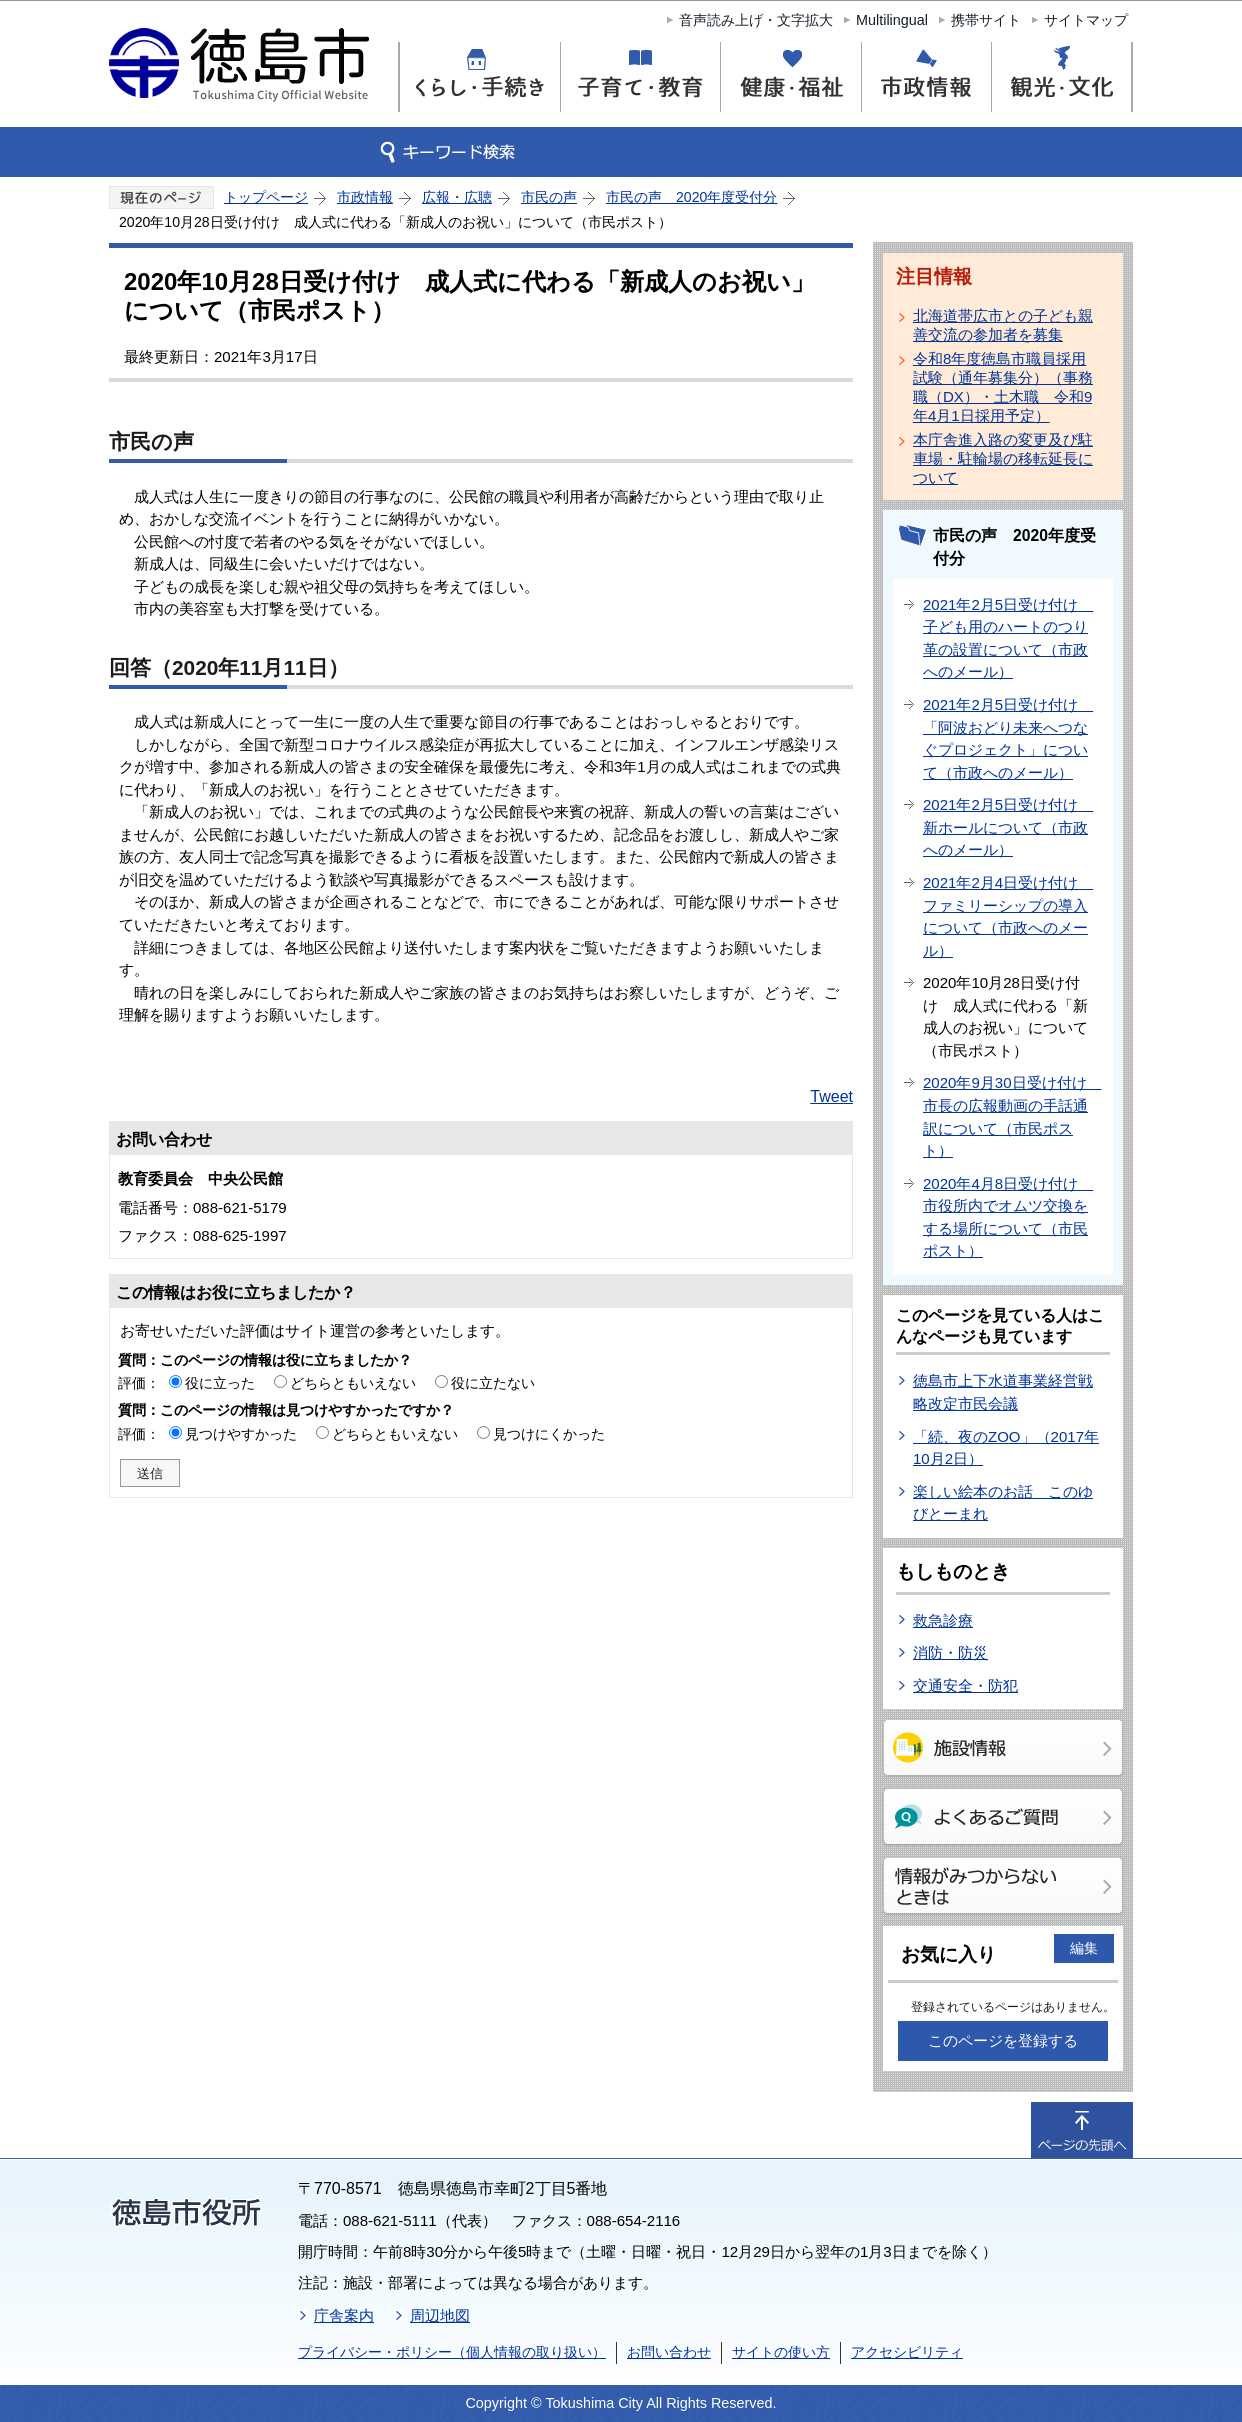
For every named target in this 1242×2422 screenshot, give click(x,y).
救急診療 (943, 1620)
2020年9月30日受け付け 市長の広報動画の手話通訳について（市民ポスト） (1012, 1116)
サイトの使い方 (781, 2352)
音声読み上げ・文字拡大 (756, 20)
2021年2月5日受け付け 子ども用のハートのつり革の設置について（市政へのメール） (1008, 638)
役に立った (220, 1383)
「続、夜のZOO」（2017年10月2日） (1006, 1448)
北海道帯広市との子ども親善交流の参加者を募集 (1003, 325)
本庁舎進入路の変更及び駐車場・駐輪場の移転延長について (1003, 458)
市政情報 (365, 197)
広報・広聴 (457, 197)
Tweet (831, 1096)
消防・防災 (950, 1652)
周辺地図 (440, 2315)
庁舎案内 (344, 2315)
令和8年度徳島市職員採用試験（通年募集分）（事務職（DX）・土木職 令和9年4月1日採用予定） (1003, 387)
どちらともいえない (353, 1383)
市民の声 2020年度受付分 (691, 197)
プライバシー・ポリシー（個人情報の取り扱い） (452, 2352)
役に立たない (493, 1383)
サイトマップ (1086, 20)
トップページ (266, 197)
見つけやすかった (241, 1434)
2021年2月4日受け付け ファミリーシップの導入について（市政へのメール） (1008, 916)
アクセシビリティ (907, 2352)
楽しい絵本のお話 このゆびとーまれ (1003, 1503)
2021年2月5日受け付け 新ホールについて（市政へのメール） (1008, 827)
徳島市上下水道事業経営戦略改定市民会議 (1003, 1392)
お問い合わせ (669, 2352)
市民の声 (549, 197)
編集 (1084, 1948)
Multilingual (892, 20)
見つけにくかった (549, 1434)
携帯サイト (986, 20)
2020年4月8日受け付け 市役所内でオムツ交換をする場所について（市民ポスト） (1008, 1217)
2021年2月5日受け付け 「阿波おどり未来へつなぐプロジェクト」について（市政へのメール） (1008, 738)
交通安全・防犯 (965, 1685)
